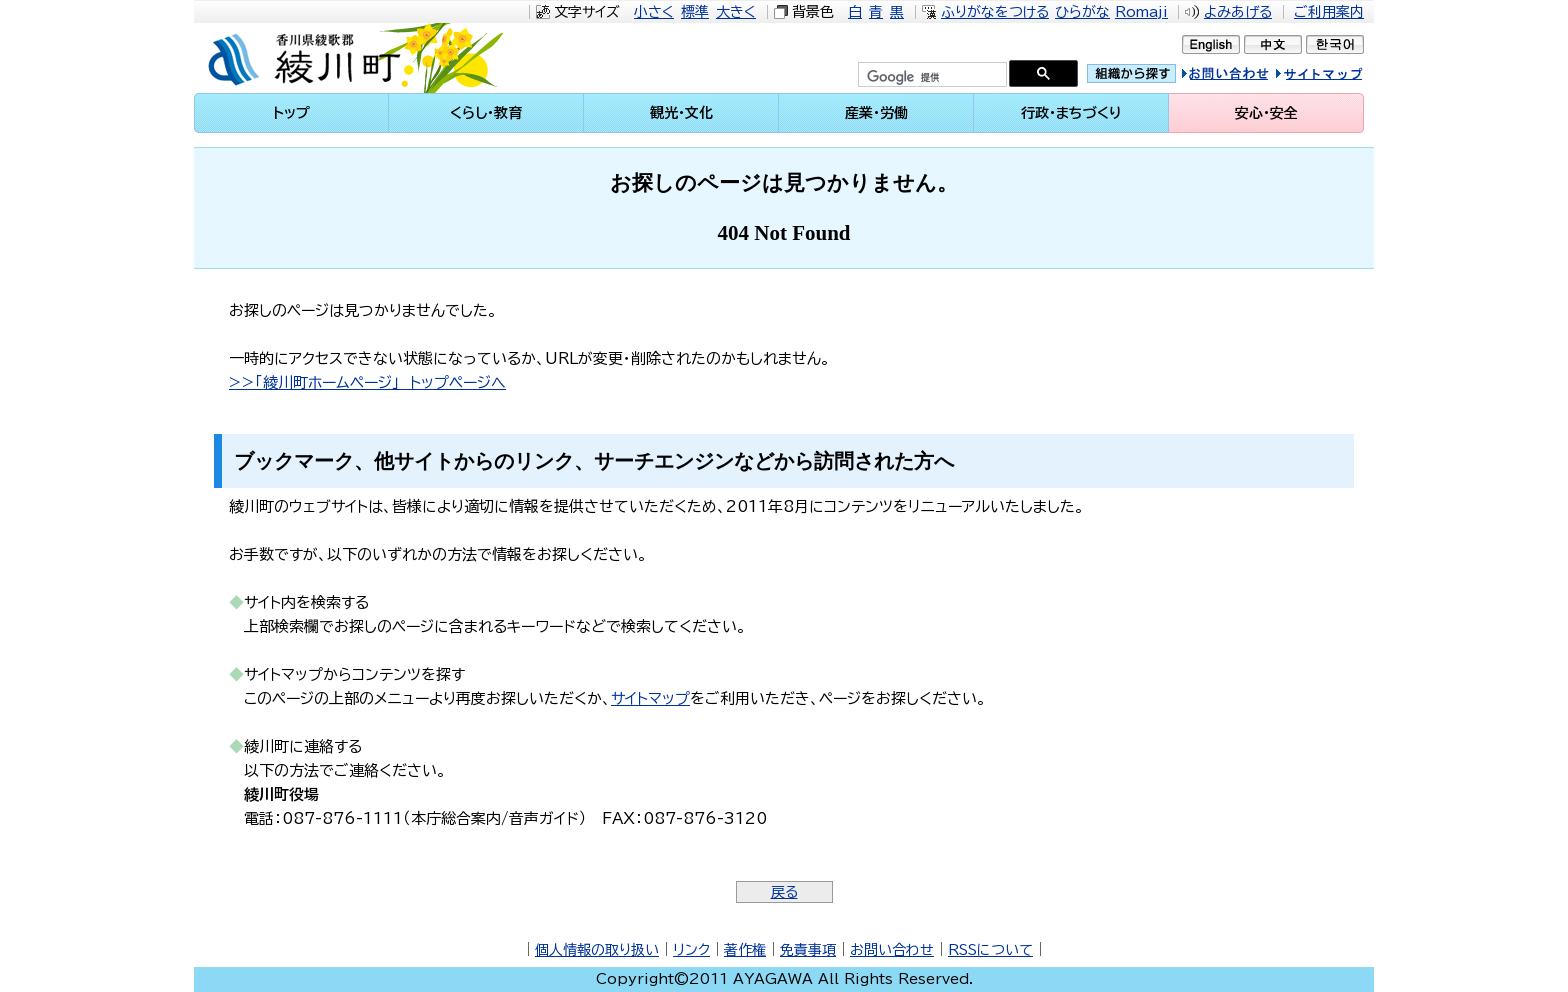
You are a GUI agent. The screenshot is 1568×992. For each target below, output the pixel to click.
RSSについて (990, 950)
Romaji (1141, 12)
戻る (784, 892)
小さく (654, 12)
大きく (736, 12)
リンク (691, 950)
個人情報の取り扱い (597, 950)
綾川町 (365, 58)
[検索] (930, 77)
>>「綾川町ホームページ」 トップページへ (367, 382)
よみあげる (1238, 12)
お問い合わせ (892, 950)
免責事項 (808, 950)
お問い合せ (1246, 76)
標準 (695, 12)
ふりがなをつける (995, 12)
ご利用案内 (1329, 12)
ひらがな (1082, 12)
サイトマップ (1338, 76)
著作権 (745, 950)
